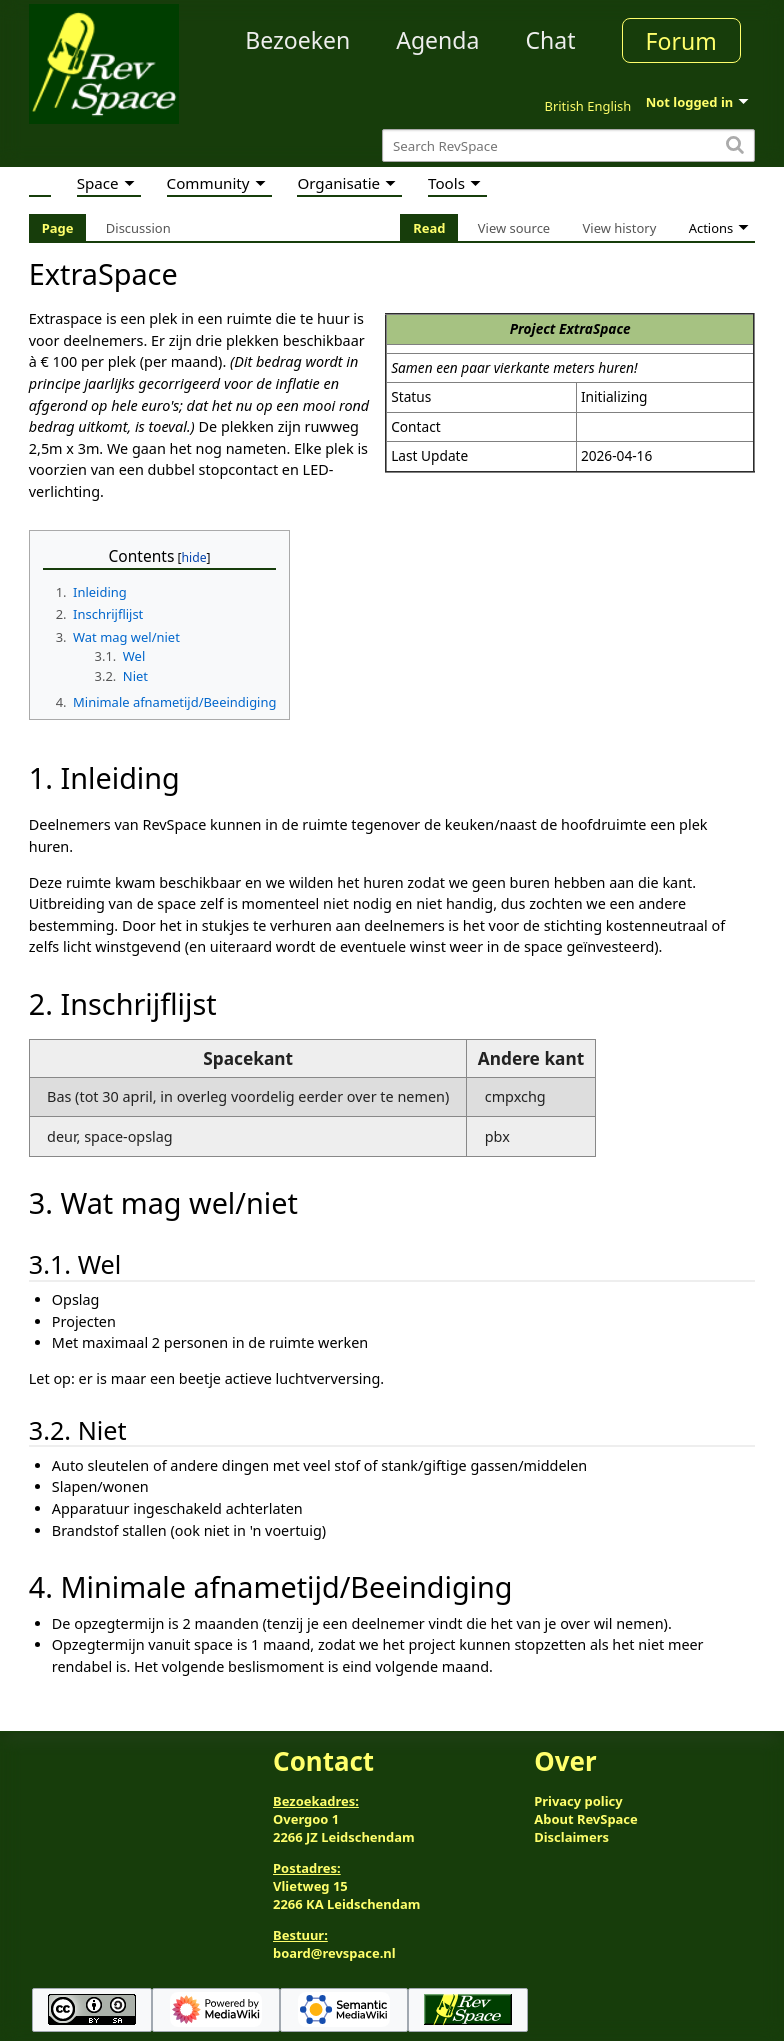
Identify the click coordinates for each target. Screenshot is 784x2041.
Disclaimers (571, 1837)
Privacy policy (578, 1801)
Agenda (437, 40)
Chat (550, 40)
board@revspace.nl (334, 1953)
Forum (681, 41)
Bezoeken (297, 40)
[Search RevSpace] (568, 145)
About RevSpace (586, 1819)
